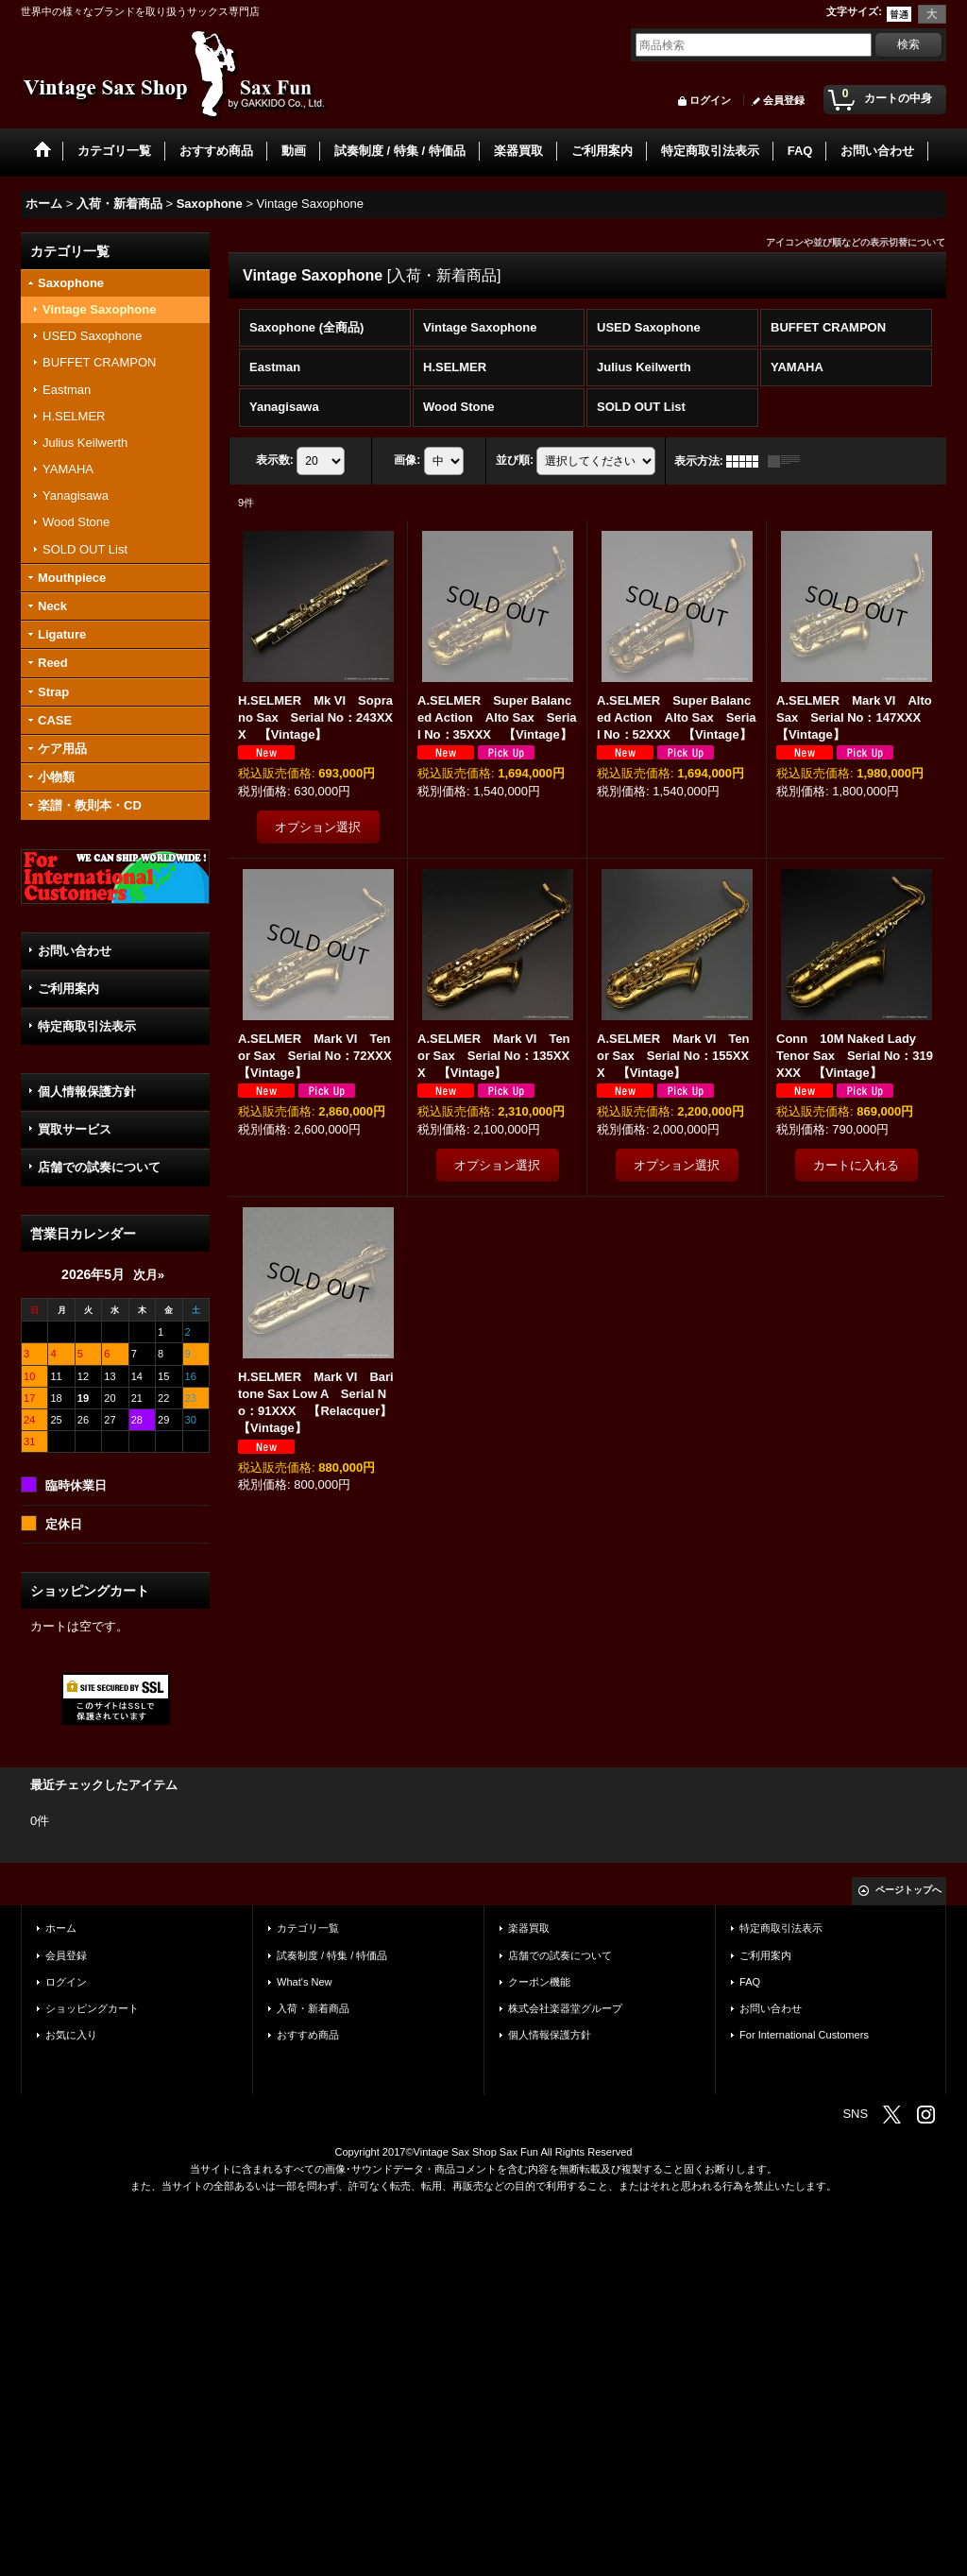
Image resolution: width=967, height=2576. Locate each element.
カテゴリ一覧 (308, 1928)
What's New (304, 1981)
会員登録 (784, 100)
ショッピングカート (92, 2008)
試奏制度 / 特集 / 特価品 (332, 1955)
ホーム (60, 1928)
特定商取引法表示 (87, 1026)
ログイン (710, 100)
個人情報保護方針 (87, 1091)
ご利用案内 (68, 988)
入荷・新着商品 (313, 2008)
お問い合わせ (74, 951)
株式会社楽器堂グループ (565, 2008)
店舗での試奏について (99, 1167)
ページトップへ (908, 1890)
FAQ (749, 1981)
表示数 (275, 460)
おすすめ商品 (308, 2034)
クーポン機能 (539, 1981)
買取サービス (74, 1129)
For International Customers (804, 2034)
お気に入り (71, 2034)
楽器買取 (529, 1928)
